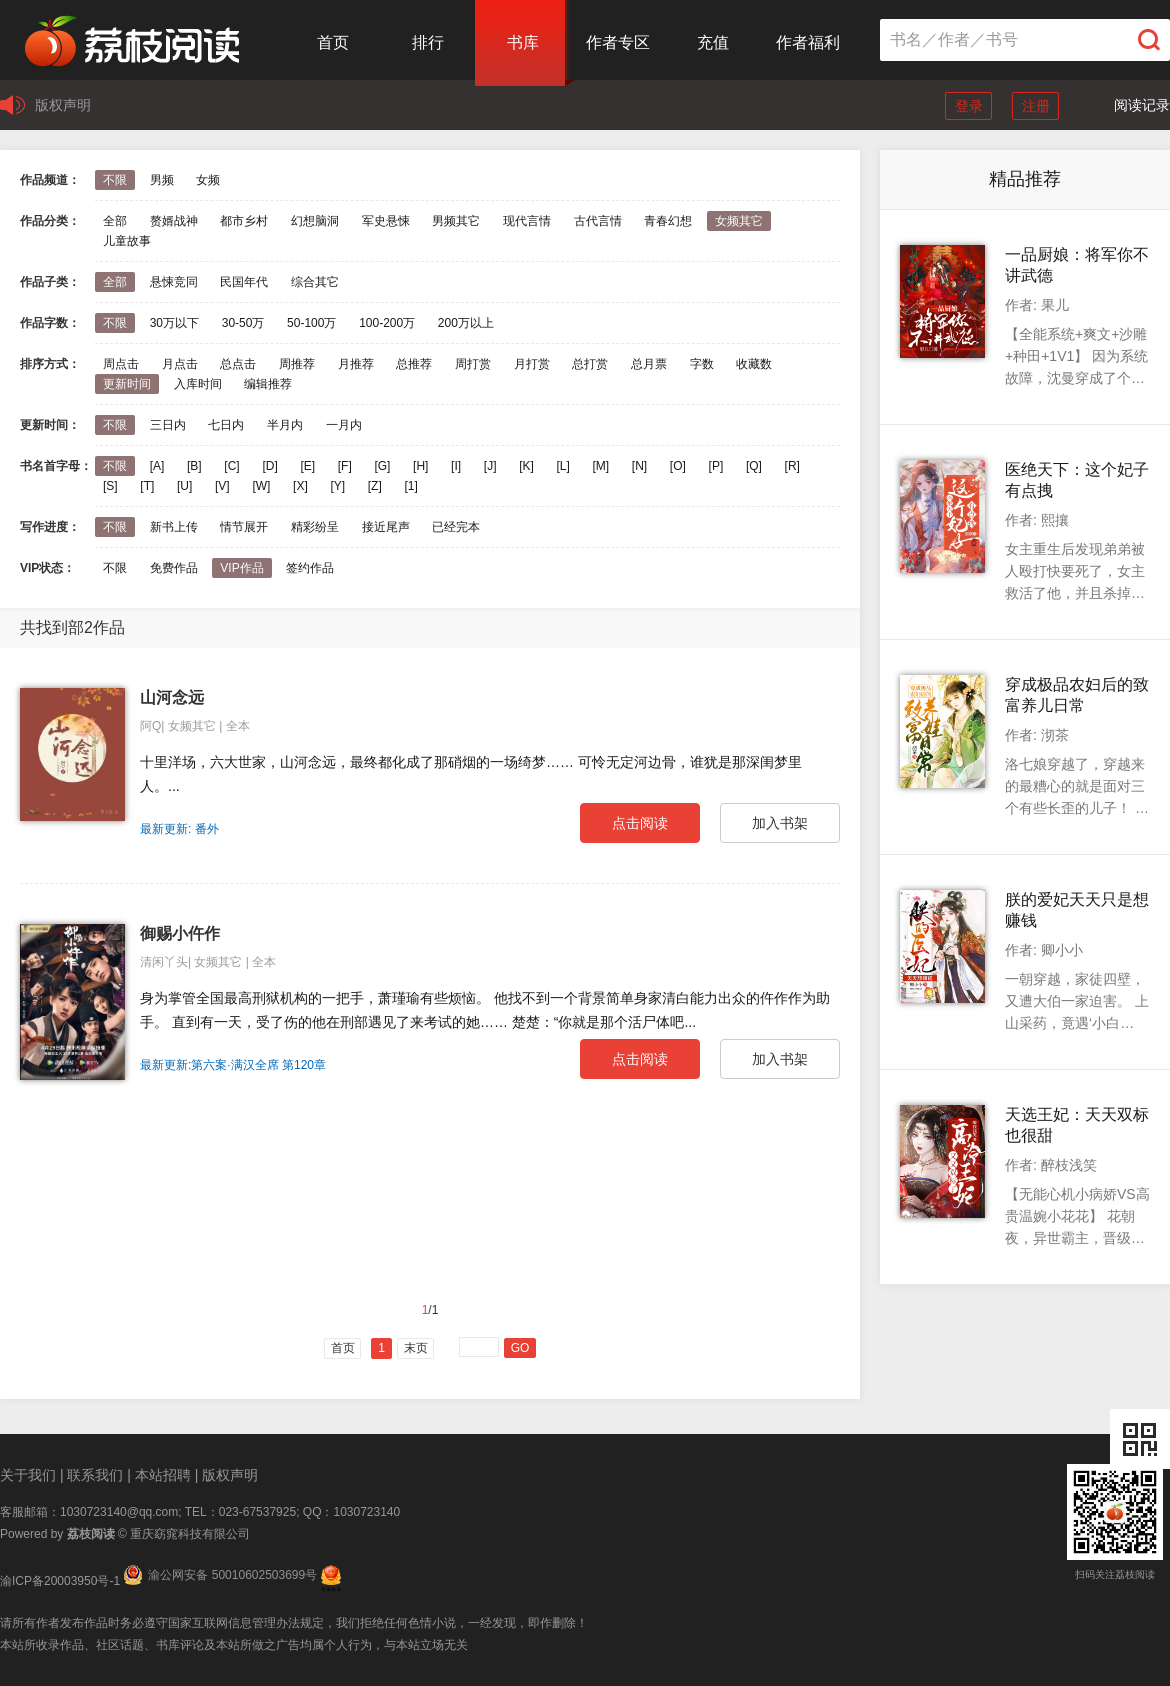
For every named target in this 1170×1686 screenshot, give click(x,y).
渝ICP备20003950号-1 (60, 1581)
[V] (222, 486)
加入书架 (780, 823)
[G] (382, 466)
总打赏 (590, 364)
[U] (184, 486)
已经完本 (456, 527)
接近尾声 (386, 527)
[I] (456, 466)
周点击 (121, 364)
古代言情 (598, 221)
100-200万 (387, 323)
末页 (416, 1348)
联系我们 (95, 1475)
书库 (523, 42)
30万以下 (174, 323)
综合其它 (315, 282)
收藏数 (754, 364)
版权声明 (63, 105)
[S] (110, 486)
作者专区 (618, 42)
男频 (162, 180)
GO (520, 1348)
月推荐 (356, 364)
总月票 (649, 364)
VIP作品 (241, 568)
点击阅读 (640, 823)
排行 (428, 42)
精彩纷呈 (315, 527)
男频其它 (456, 221)
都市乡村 (244, 221)
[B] (194, 466)
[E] (307, 466)
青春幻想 (668, 221)
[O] (678, 466)
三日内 (168, 425)
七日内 (226, 425)
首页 (333, 42)
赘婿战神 (174, 221)
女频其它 (739, 221)
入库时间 (198, 384)
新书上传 (174, 527)
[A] (157, 466)
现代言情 (527, 221)
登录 (969, 106)
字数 (702, 364)
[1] (410, 486)
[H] (420, 466)
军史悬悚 (386, 221)
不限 (115, 180)
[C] (231, 466)
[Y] (337, 486)
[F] (345, 466)
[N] (639, 466)
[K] (526, 466)
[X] (300, 486)
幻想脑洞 (315, 221)
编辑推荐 (268, 384)
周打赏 (473, 364)
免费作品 (174, 568)
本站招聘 (163, 1475)
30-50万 (243, 323)
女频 (208, 180)
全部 (115, 221)
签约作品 (310, 568)
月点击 (180, 364)
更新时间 (127, 384)
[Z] (375, 486)
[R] (792, 466)
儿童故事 (127, 241)
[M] (601, 466)
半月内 (285, 425)
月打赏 (532, 364)
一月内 (344, 425)
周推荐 (297, 364)
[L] (562, 466)
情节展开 (244, 527)
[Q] (754, 466)
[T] (147, 486)
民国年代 (244, 282)
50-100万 (311, 323)
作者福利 (808, 42)
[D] (269, 466)
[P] (716, 466)
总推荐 (414, 364)
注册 (1036, 106)
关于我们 (28, 1475)
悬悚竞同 (174, 282)
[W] (261, 486)
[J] (490, 466)
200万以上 (466, 323)
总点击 (238, 364)
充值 (713, 42)
